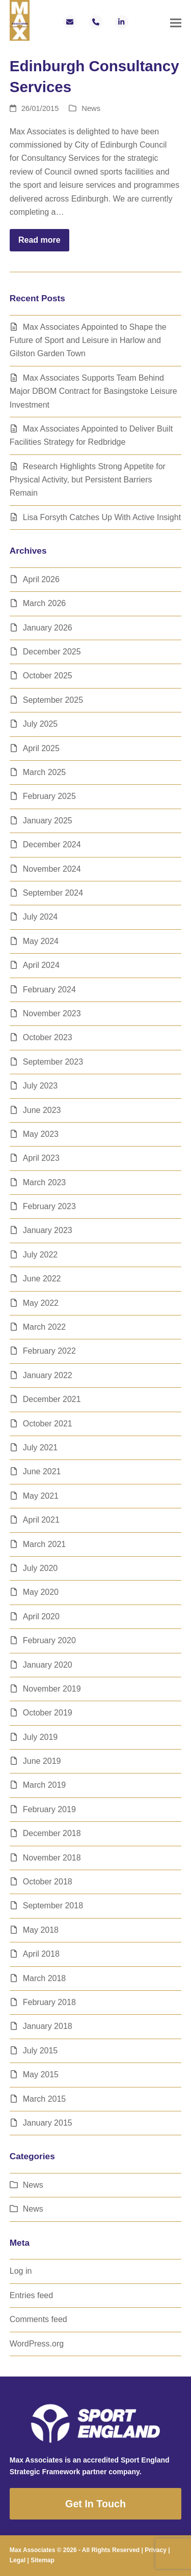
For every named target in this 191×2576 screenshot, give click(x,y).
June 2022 (42, 1278)
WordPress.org (37, 2343)
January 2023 (47, 1230)
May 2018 (41, 1930)
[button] (175, 23)
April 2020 (41, 1616)
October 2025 (47, 675)
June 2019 (42, 1761)
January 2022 (47, 1375)
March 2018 (44, 1978)
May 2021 (41, 1496)
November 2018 (52, 1857)
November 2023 (52, 1013)
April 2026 (41, 579)
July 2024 (40, 916)
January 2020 (47, 1665)
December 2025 (52, 651)
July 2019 (40, 1737)
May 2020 (41, 1592)
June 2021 (42, 1471)
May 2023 (41, 1134)
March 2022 (44, 1327)
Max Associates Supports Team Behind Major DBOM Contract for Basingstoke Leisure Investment (93, 391)
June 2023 (42, 1110)
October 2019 (47, 1712)
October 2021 (47, 1423)
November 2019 (52, 1688)
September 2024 (53, 893)
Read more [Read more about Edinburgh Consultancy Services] (39, 240)
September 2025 (53, 700)
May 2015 (41, 2074)
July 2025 (40, 724)
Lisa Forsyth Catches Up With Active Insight (102, 517)
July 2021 (40, 1447)
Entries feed (31, 2295)
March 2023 (44, 1182)
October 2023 (47, 1037)
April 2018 (41, 1954)
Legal (17, 2560)
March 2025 (44, 772)
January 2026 (47, 627)
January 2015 (47, 2123)
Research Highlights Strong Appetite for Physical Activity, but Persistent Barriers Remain (88, 480)
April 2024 (41, 965)
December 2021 (52, 1399)
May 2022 (41, 1303)
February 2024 (49, 989)
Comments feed (38, 2319)
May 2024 (41, 941)
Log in (21, 2271)
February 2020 (49, 1640)
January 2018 (47, 2026)
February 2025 (49, 796)
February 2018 (49, 2002)
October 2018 (47, 1881)
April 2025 (41, 748)
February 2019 (49, 1809)
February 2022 (49, 1351)
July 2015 (40, 2050)
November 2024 (52, 869)
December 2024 (52, 844)
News (90, 108)
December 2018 (52, 1833)
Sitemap (42, 2560)
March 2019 (44, 1785)
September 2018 (53, 1905)
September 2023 (53, 1061)
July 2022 (40, 1254)
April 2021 (41, 1519)
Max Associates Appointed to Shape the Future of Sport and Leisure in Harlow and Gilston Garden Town (88, 340)
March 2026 (44, 603)
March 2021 (44, 1544)
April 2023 (41, 1158)
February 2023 (49, 1206)
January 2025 (47, 820)
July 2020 (40, 1568)
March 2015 (44, 2099)
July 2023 (40, 1085)
